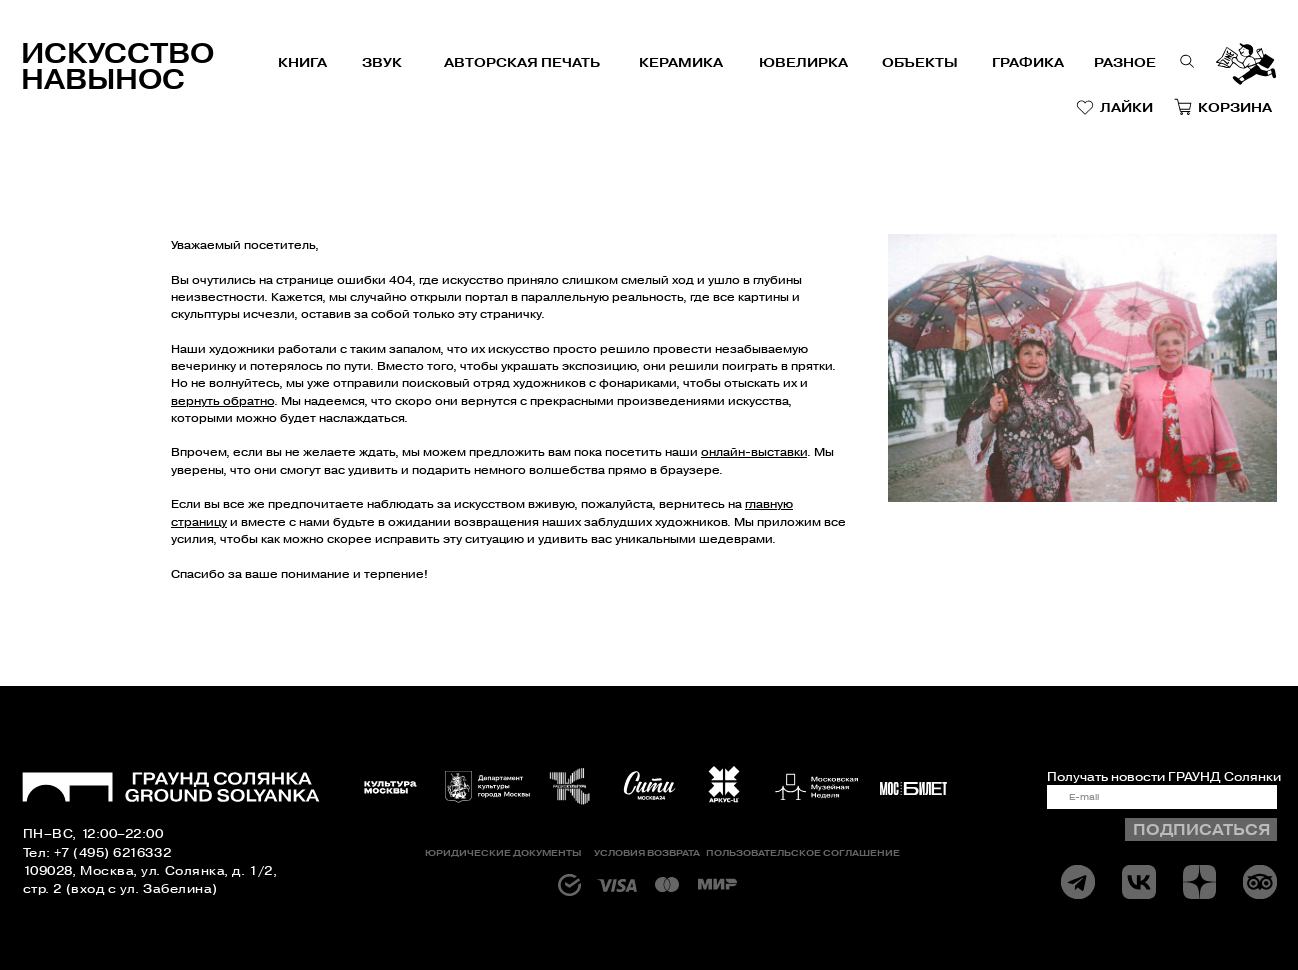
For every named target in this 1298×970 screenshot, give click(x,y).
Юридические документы (503, 853)
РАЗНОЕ (1125, 62)
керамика (681, 62)
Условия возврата (647, 853)
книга (302, 62)
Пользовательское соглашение (803, 853)
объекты (920, 62)
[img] (1139, 882)
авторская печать (522, 62)
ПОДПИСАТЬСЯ (1201, 829)
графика (1028, 62)
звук (382, 62)
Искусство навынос (117, 66)
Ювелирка (803, 62)
